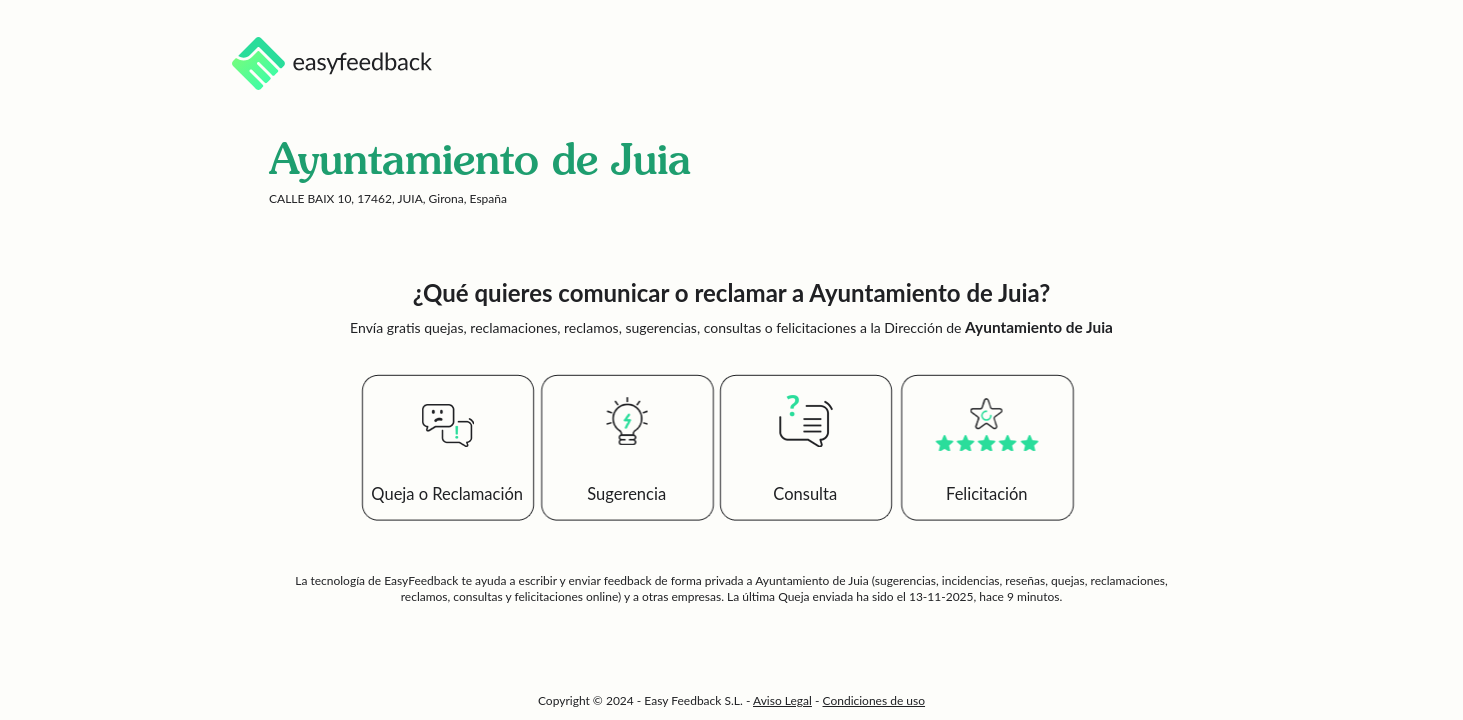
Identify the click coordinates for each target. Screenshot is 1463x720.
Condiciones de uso (874, 700)
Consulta (805, 494)
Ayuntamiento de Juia (811, 580)
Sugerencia (626, 494)
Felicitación (987, 494)
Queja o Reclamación (447, 494)
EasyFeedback (422, 580)
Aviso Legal (782, 700)
